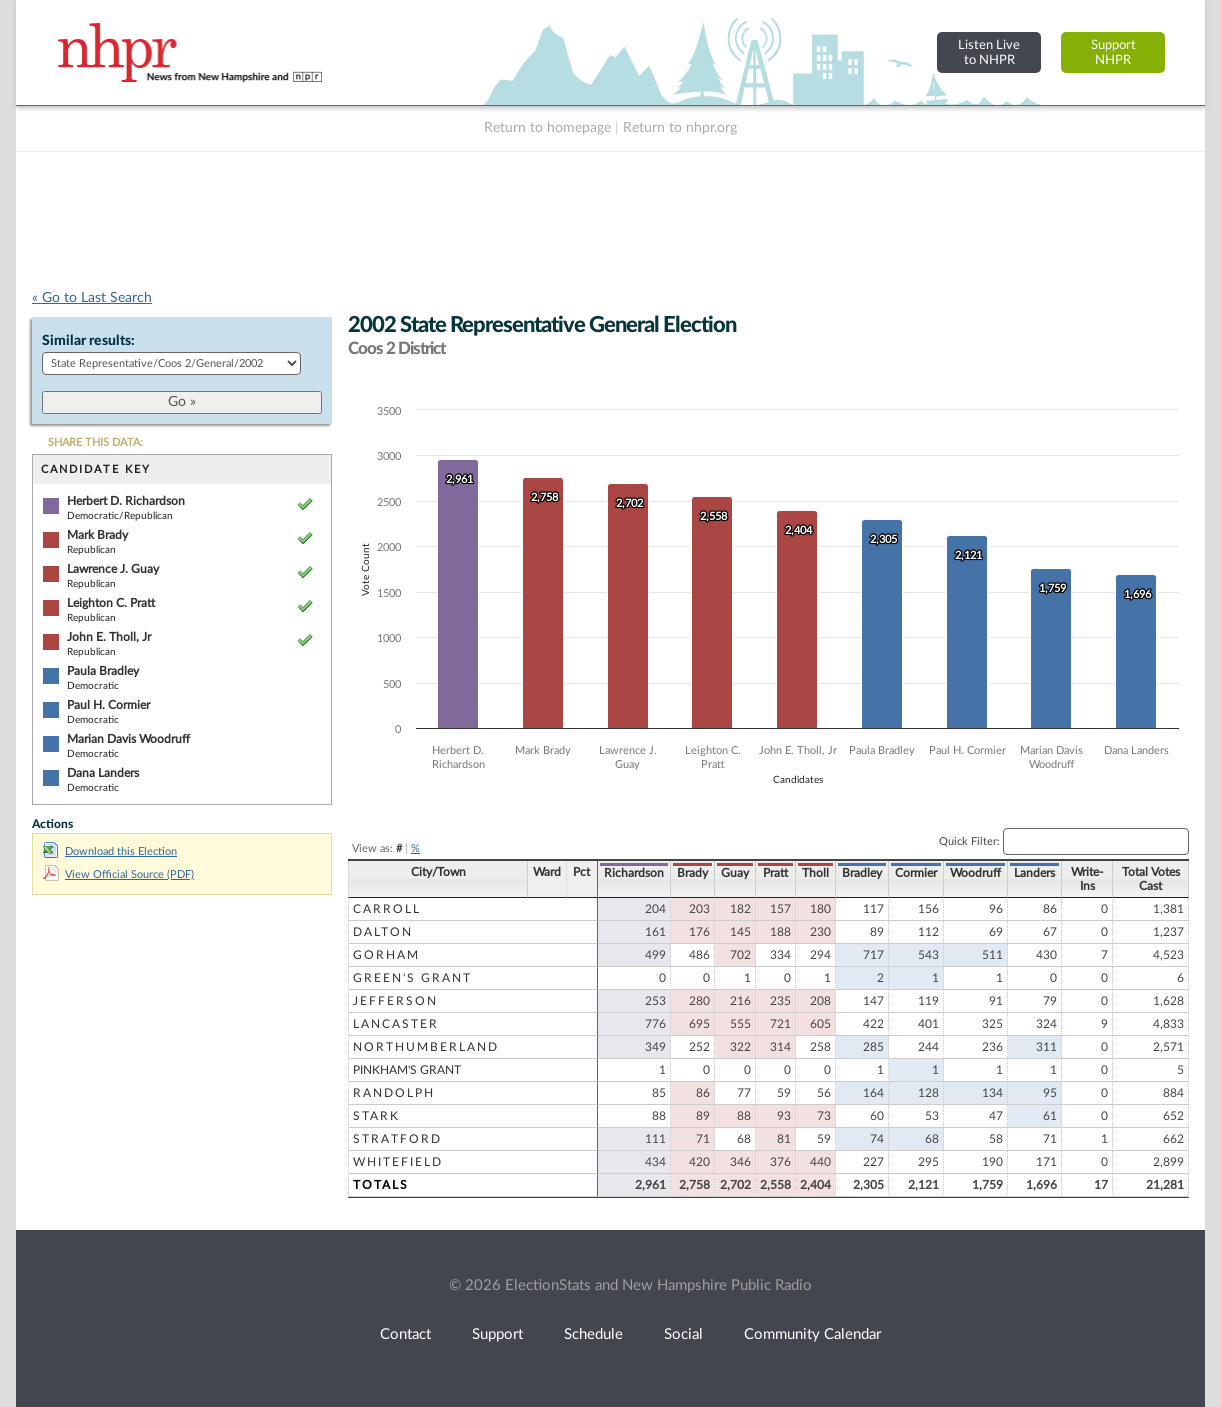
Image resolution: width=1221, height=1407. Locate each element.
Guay (735, 873)
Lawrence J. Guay (113, 569)
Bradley (862, 873)
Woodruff (975, 873)
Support (497, 1334)
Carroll (387, 909)
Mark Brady (97, 535)
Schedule (593, 1334)
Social (683, 1334)
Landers (1034, 873)
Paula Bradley (103, 671)
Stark (376, 1116)
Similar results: (88, 341)
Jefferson (395, 1001)
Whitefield (398, 1162)
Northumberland (426, 1047)
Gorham (386, 955)
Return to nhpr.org (680, 128)
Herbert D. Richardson (126, 501)
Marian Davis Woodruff (128, 739)
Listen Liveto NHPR (989, 52)
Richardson (634, 873)
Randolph (394, 1093)
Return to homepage (547, 128)
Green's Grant (412, 978)
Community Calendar (812, 1334)
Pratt (775, 873)
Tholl (815, 873)
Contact (405, 1334)
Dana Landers (103, 773)
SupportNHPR (1113, 52)
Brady (692, 873)
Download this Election (110, 851)
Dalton (383, 932)
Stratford (397, 1139)
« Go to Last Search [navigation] (92, 298)
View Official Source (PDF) (118, 874)
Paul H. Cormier (108, 705)
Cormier (916, 873)
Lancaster (396, 1024)
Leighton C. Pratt (111, 603)
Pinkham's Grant (407, 1070)
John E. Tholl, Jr (109, 637)
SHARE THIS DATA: (95, 442)
